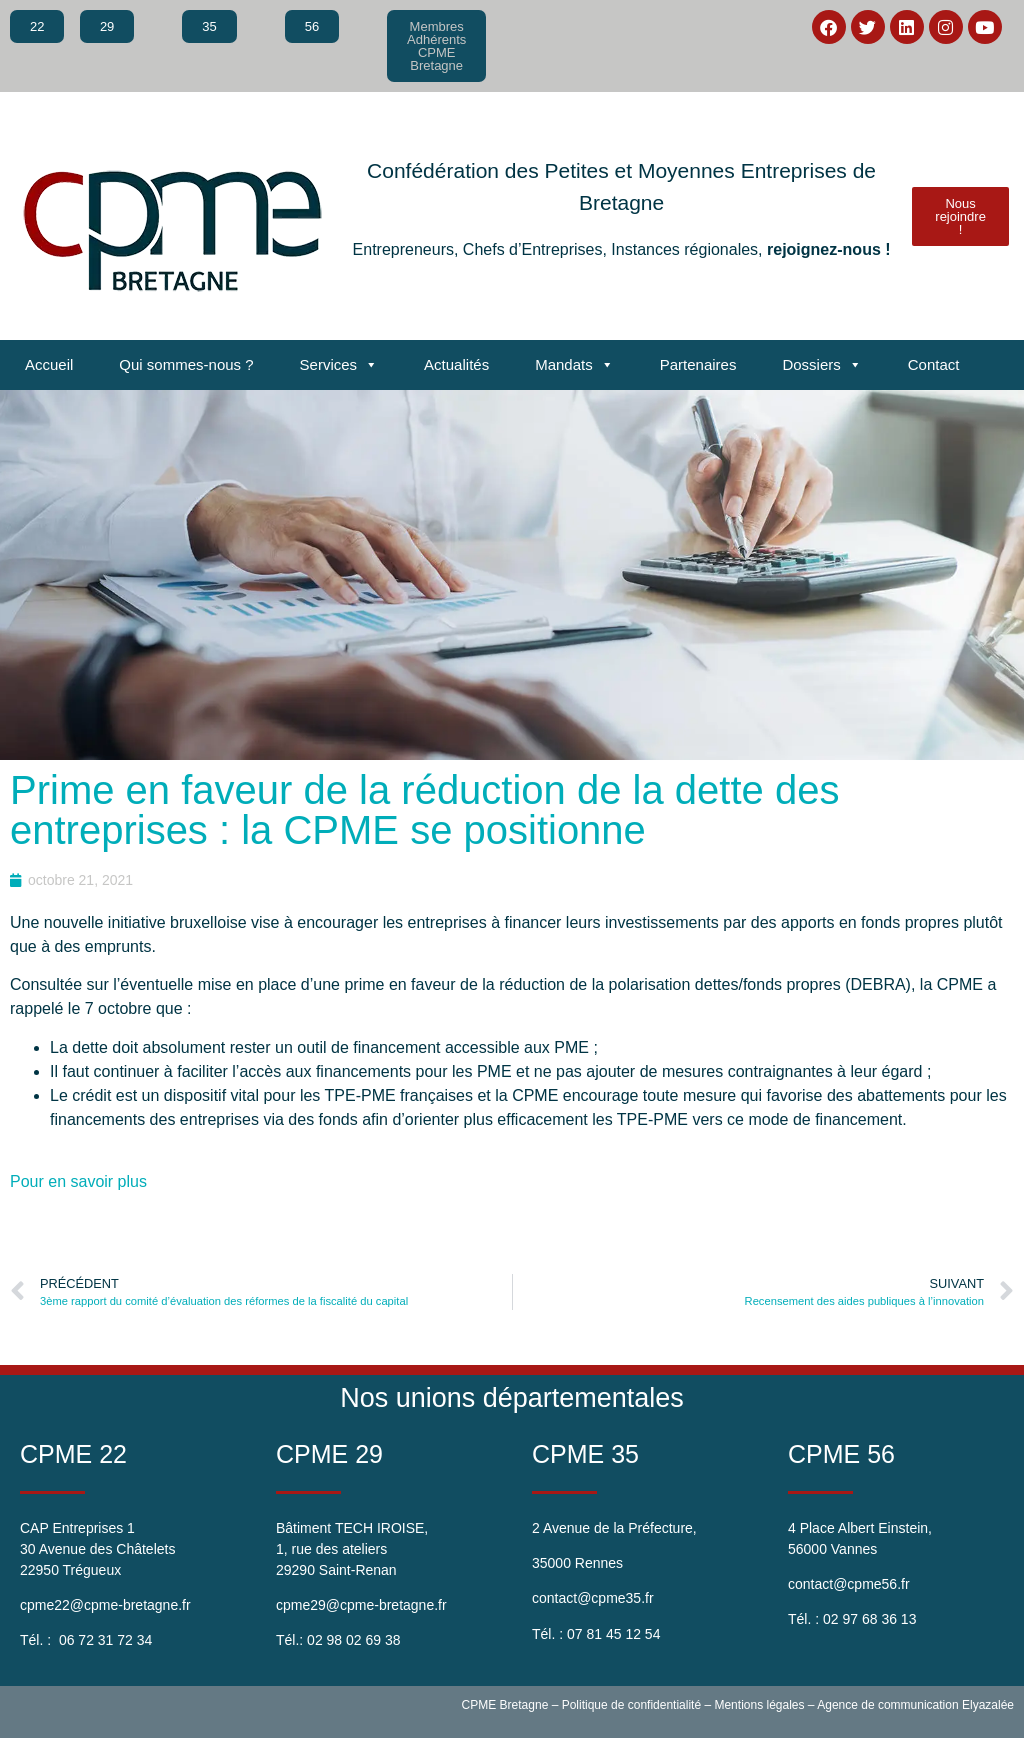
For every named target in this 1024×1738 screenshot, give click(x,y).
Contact (934, 364)
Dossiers (821, 365)
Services (339, 365)
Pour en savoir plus (78, 1181)
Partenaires (698, 364)
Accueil (49, 364)
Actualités (456, 364)
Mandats (574, 365)
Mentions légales (759, 1705)
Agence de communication (887, 1705)
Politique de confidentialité (631, 1705)
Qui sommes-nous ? (186, 364)
